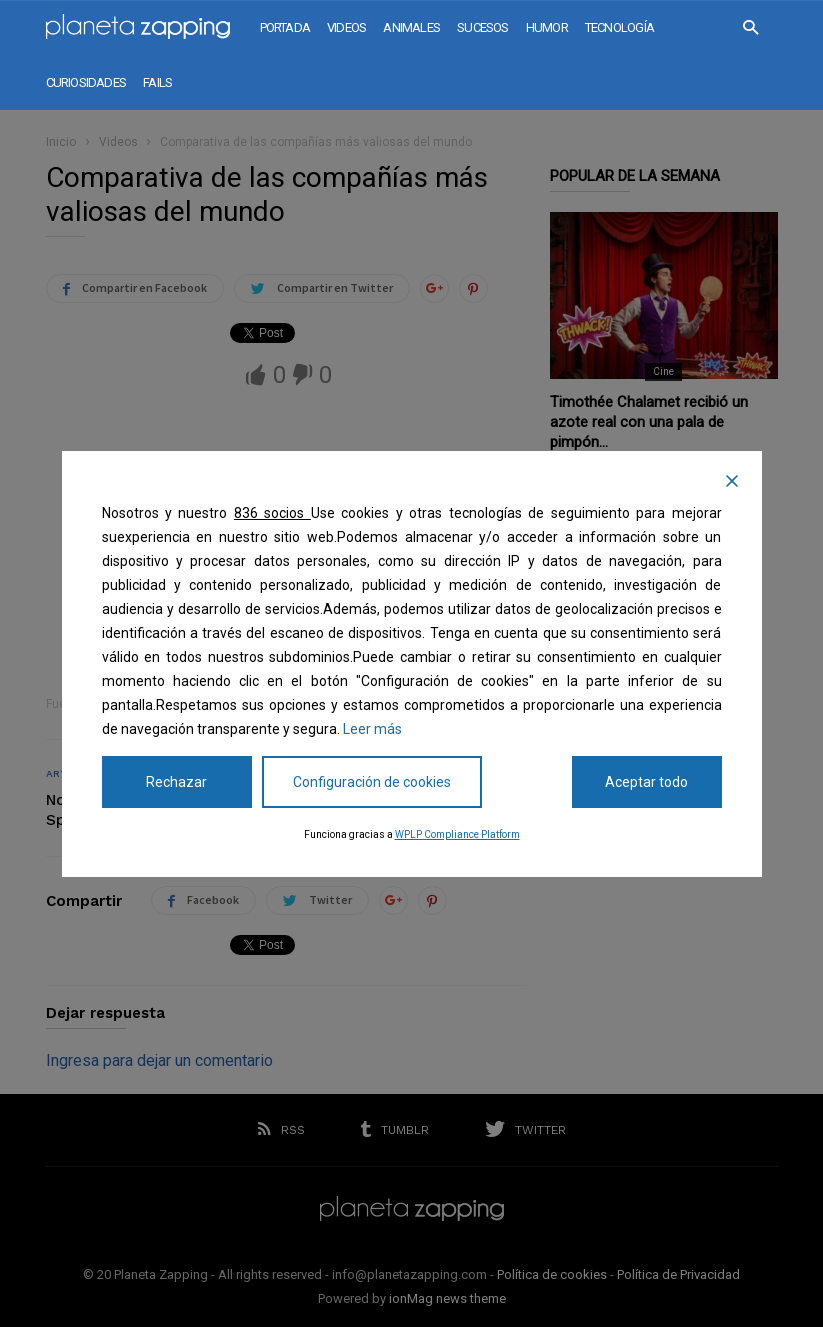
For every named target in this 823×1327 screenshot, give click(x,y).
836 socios (272, 513)
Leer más (372, 729)
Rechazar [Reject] (176, 782)
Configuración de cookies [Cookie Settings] (372, 782)
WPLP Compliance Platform (457, 834)
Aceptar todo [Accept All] (646, 782)
